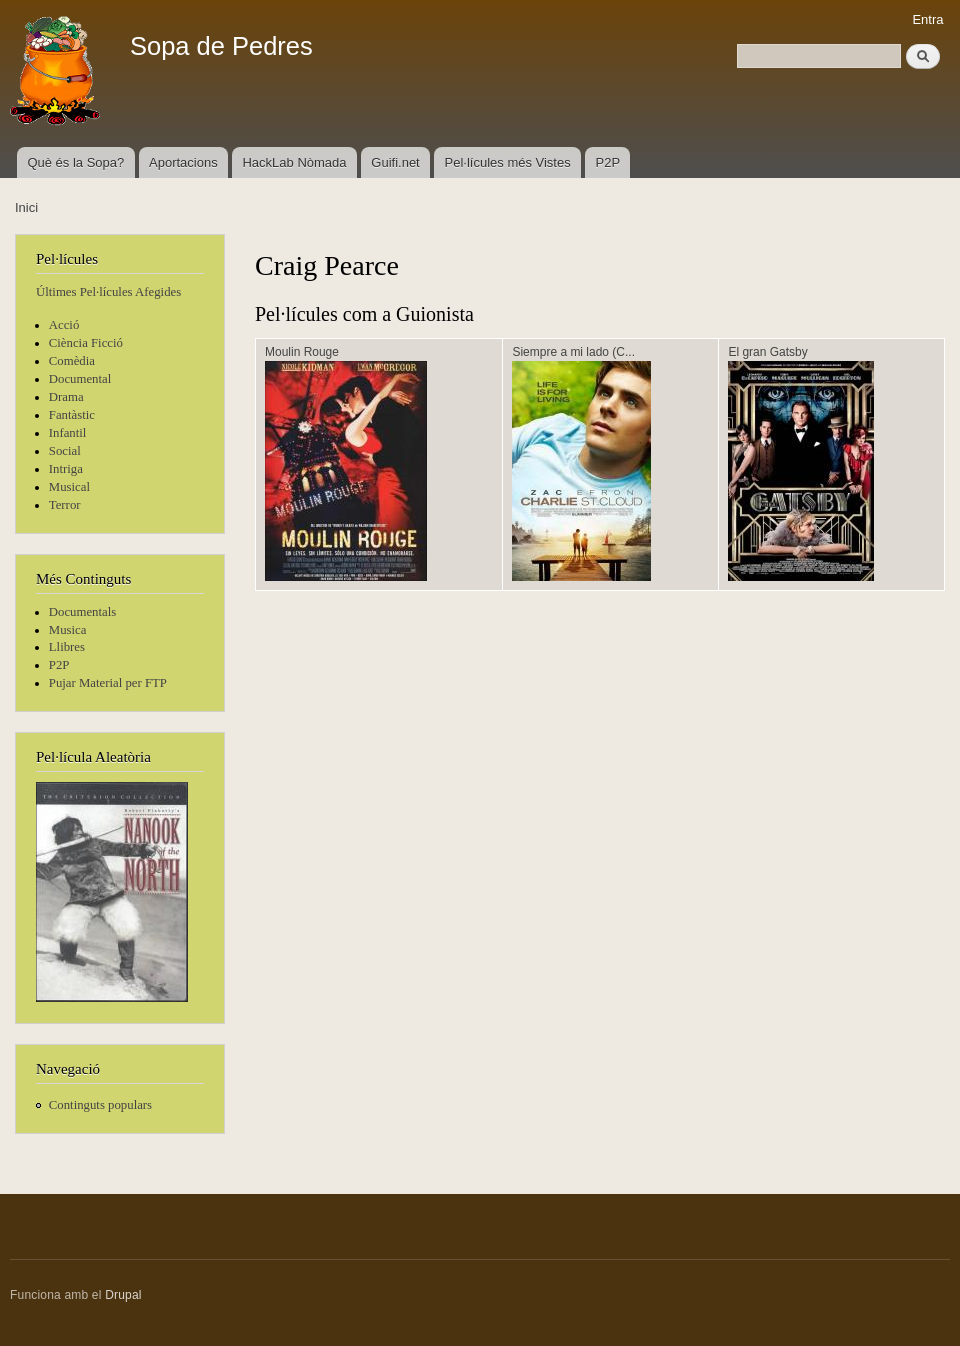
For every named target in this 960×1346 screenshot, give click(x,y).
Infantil (68, 433)
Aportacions (183, 162)
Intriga (66, 469)
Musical (69, 487)
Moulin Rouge (302, 352)
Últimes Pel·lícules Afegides (108, 292)
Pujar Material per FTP (108, 683)
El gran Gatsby (767, 352)
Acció (64, 325)
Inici (26, 207)
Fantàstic (72, 415)
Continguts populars (100, 1105)
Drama (66, 397)
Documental (80, 379)
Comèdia (72, 361)
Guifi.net (395, 162)
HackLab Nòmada (294, 162)
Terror (65, 505)
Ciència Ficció (86, 343)
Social (65, 451)
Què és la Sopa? (75, 162)
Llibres (67, 647)
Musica (68, 630)
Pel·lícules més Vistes (508, 162)
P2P (608, 162)
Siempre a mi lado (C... (573, 352)
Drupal (123, 1295)
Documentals (82, 612)
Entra (927, 19)
